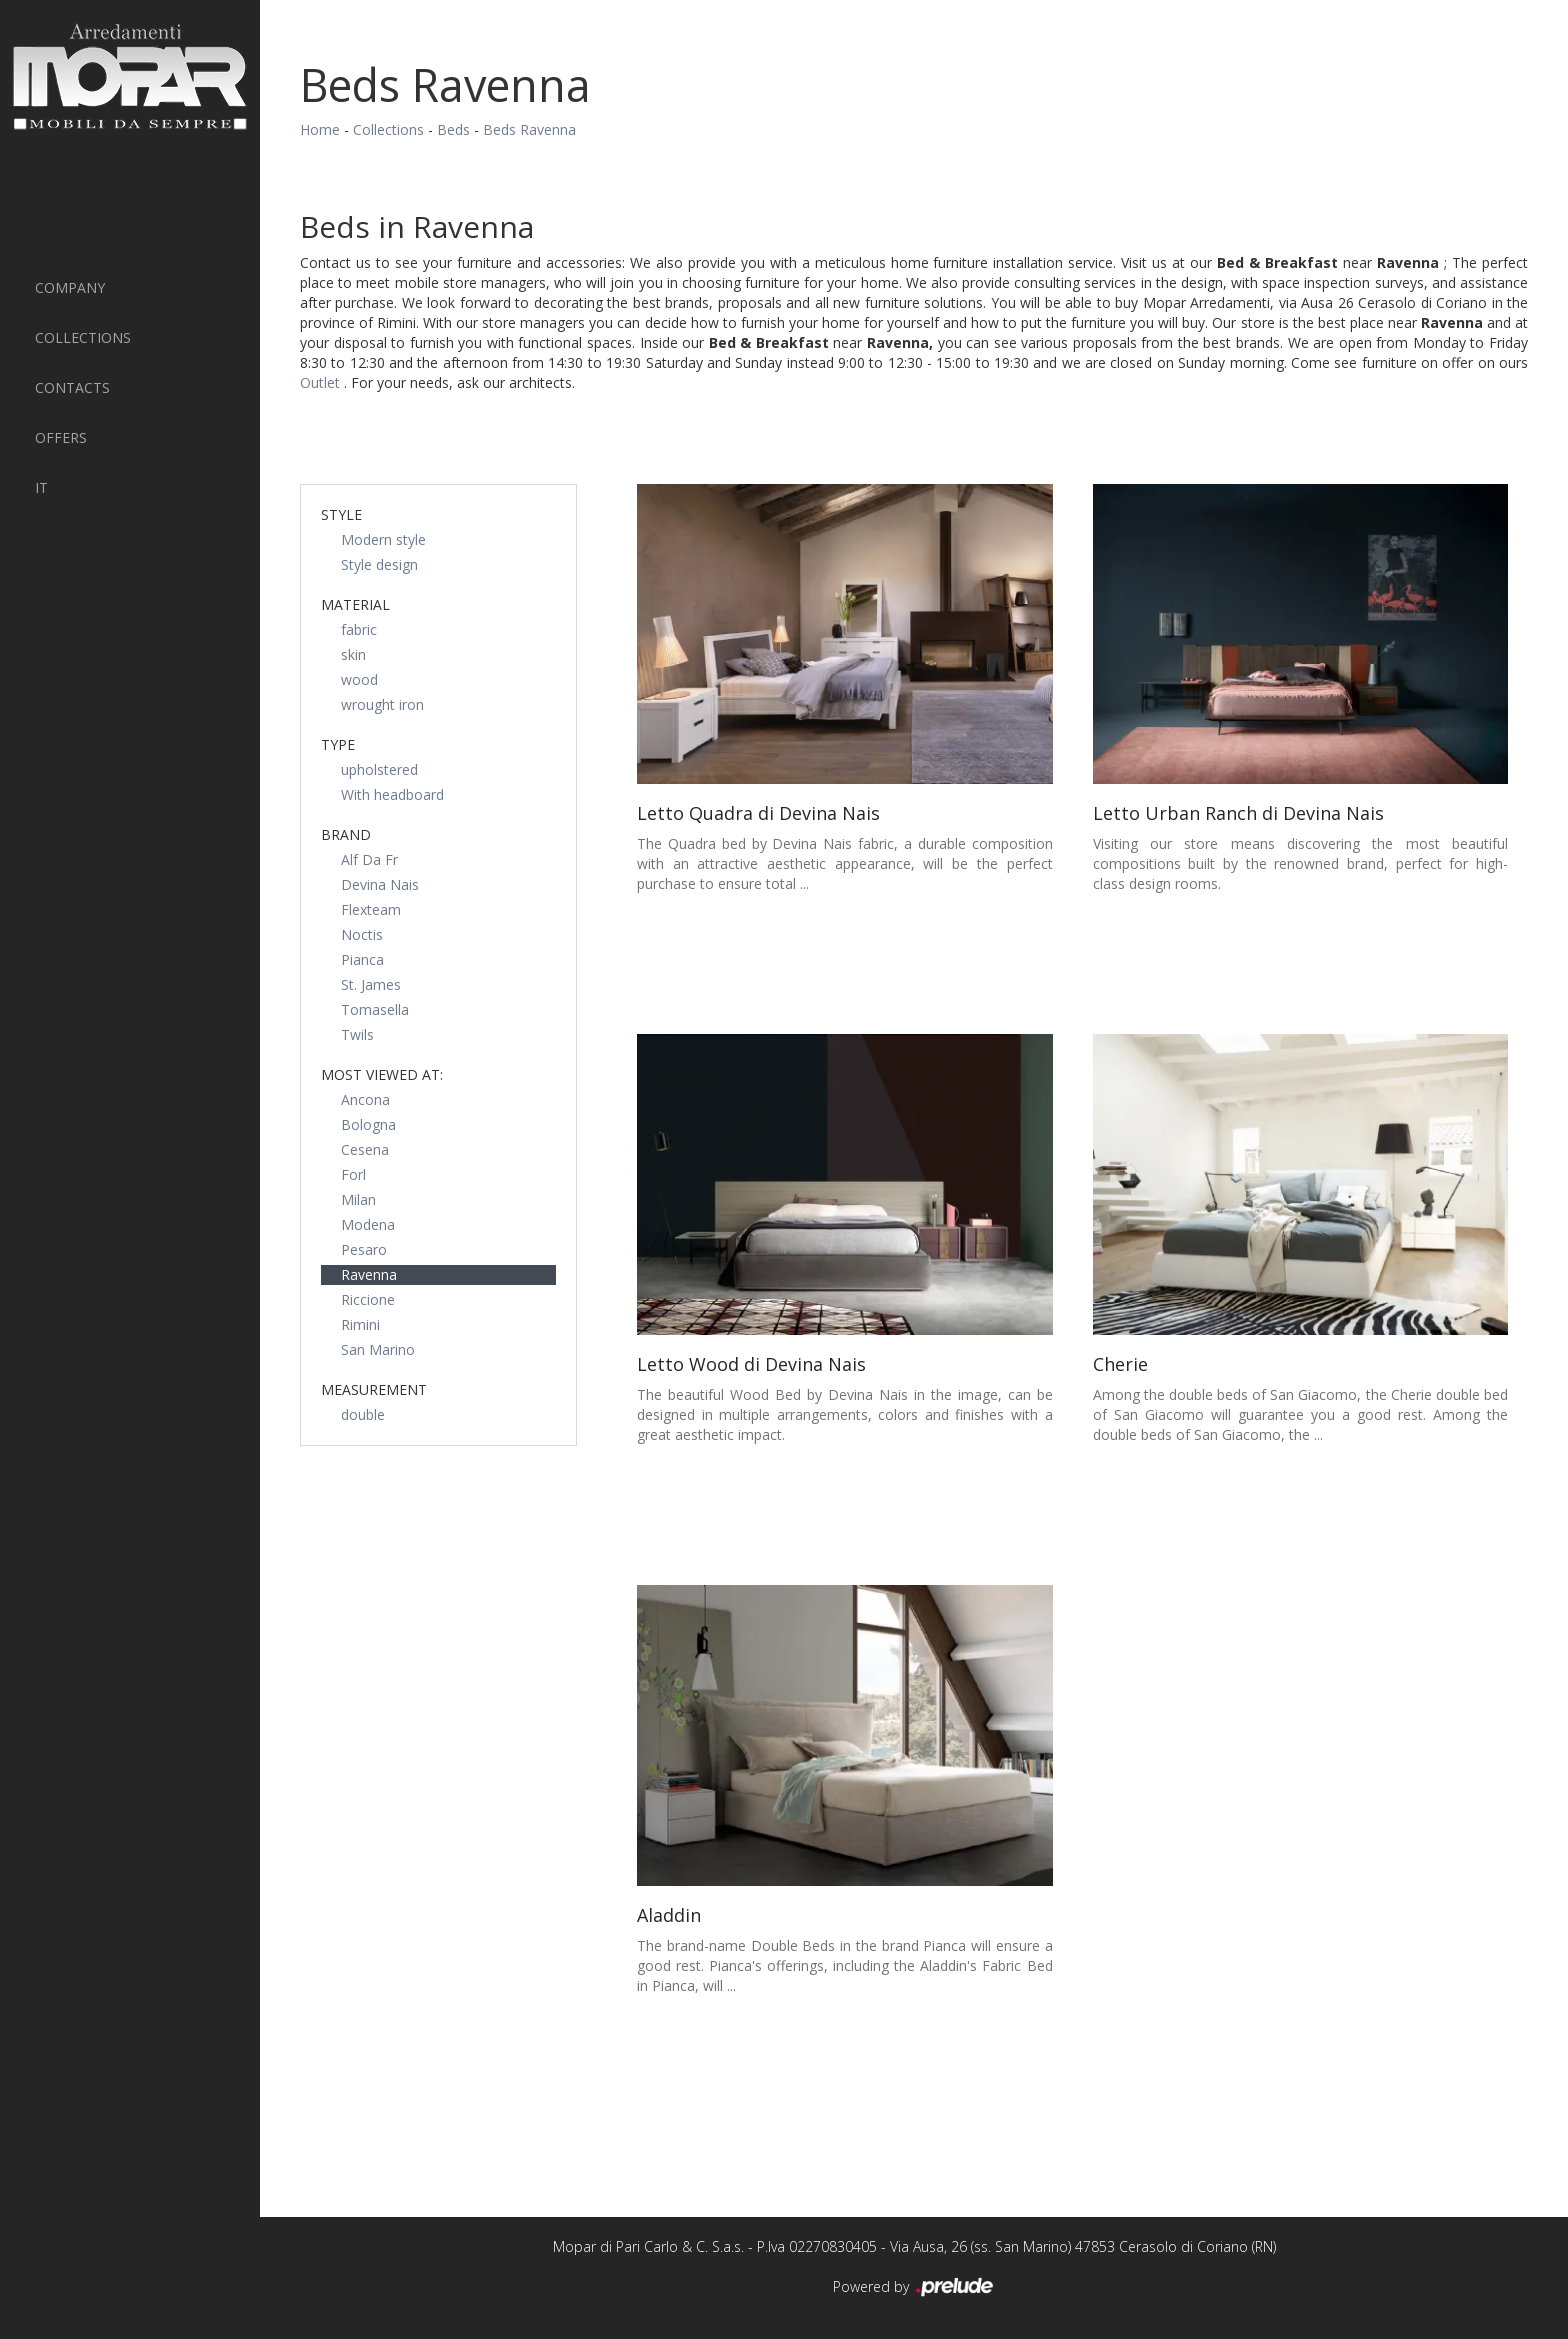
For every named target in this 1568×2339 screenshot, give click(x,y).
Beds (453, 129)
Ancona (365, 1099)
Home (320, 129)
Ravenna (369, 1274)
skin (353, 654)
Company (70, 287)
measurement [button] (374, 1389)
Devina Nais (380, 884)
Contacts (72, 387)
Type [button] (338, 744)
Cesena (365, 1149)
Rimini (360, 1324)
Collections (83, 337)
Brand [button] (346, 834)
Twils (357, 1034)
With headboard (392, 794)
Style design (379, 564)
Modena (368, 1224)
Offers (61, 437)
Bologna (368, 1124)
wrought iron (382, 704)
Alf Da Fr (369, 859)
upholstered (379, 769)
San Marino (378, 1349)
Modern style (383, 539)
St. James (371, 984)
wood (359, 679)
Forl (353, 1174)
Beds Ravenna (529, 129)
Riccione (368, 1299)
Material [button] (355, 604)
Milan (358, 1199)
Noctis (362, 934)
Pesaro (364, 1249)
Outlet (322, 382)
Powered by (914, 2288)
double (363, 1414)
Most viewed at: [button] (382, 1074)
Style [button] (341, 514)
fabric (359, 629)
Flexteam (371, 909)
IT (41, 487)
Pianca (362, 959)
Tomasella (375, 1009)
